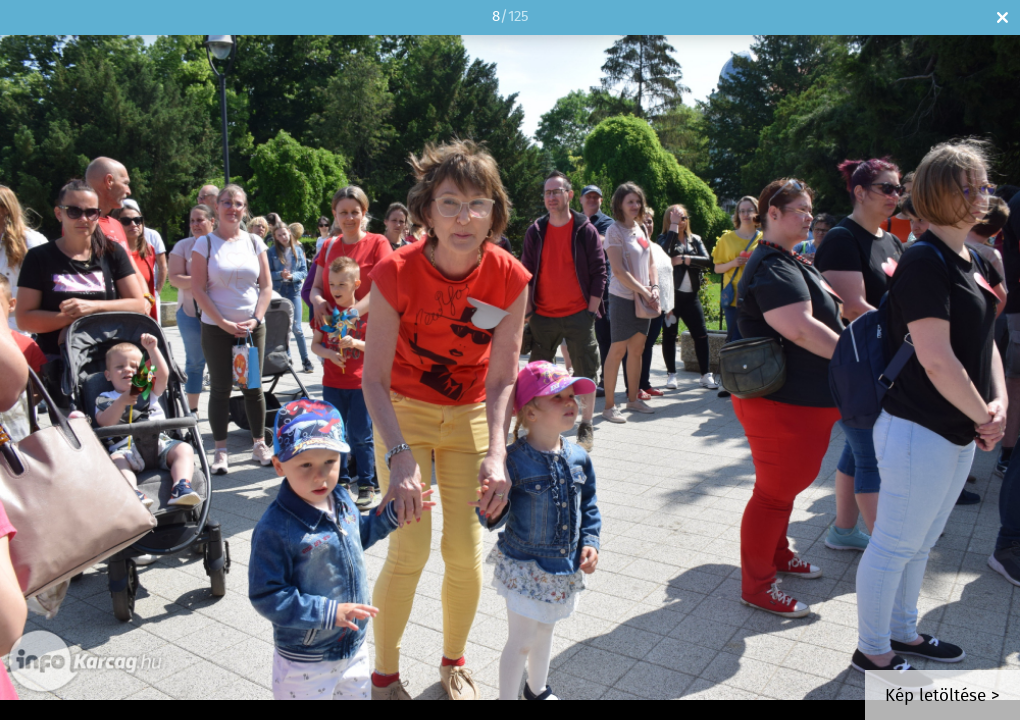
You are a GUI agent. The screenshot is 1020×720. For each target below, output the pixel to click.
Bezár (1002, 17)
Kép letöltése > (942, 696)
